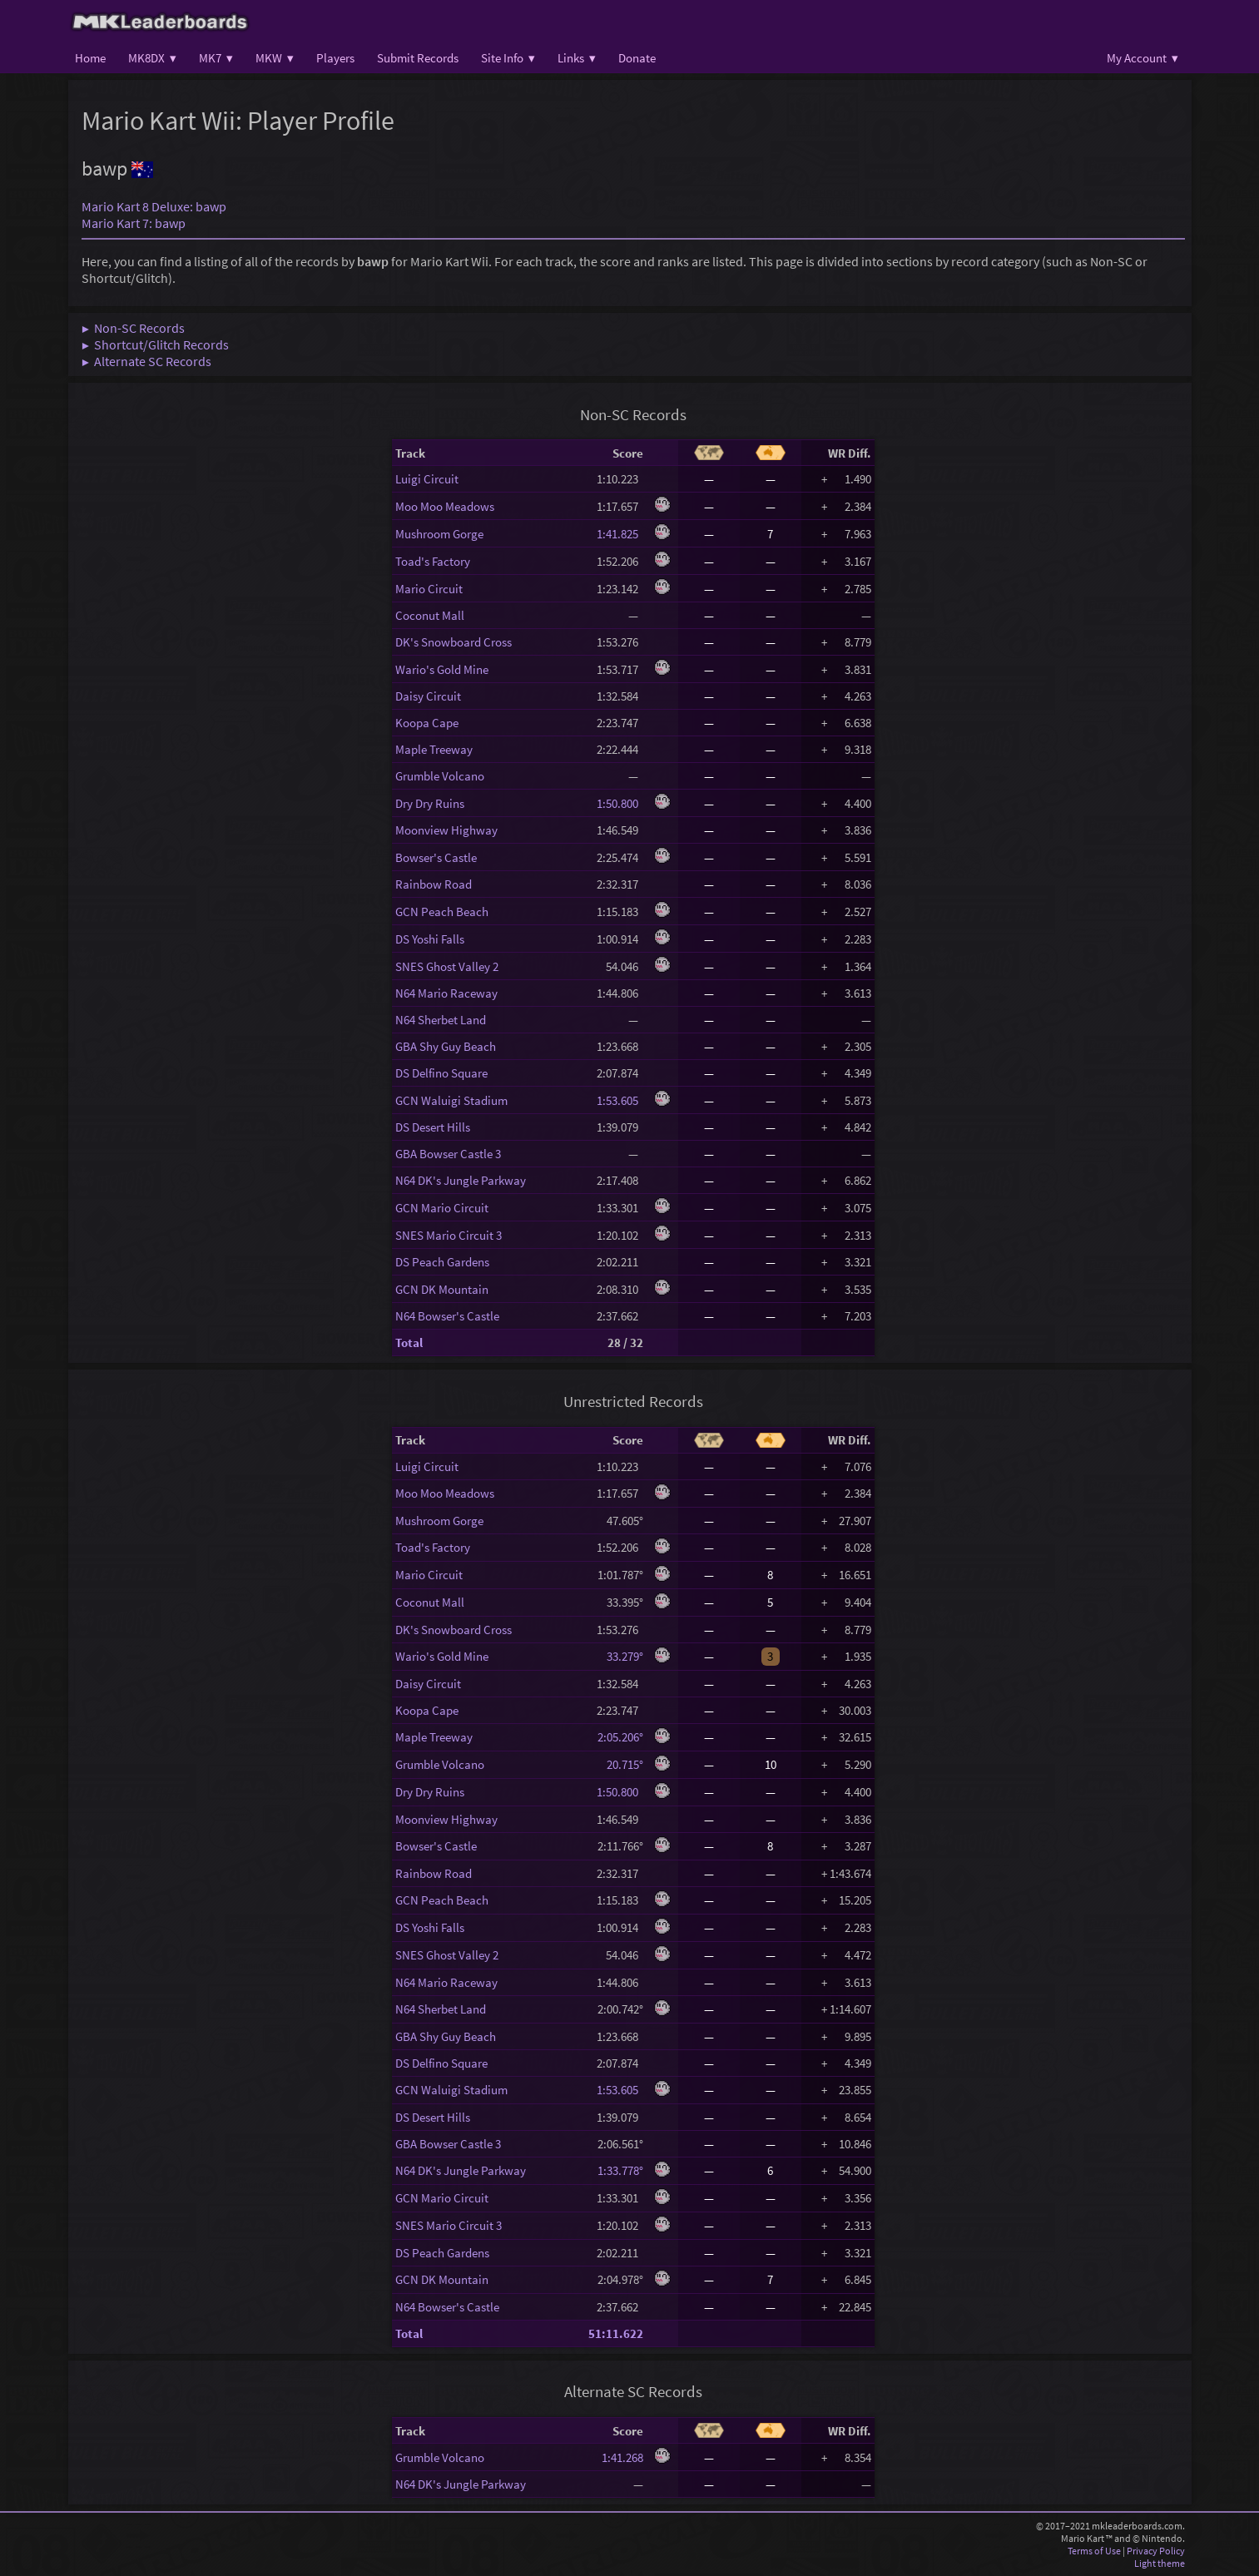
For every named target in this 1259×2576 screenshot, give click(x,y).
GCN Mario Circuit (441, 1208)
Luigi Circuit (426, 479)
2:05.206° (620, 1737)
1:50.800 (620, 803)
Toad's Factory (432, 561)
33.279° (620, 1656)
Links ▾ (577, 58)
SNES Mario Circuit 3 (448, 1235)
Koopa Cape (426, 723)
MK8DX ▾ (152, 58)
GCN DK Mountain (441, 1289)
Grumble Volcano (439, 776)
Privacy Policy (1156, 2550)
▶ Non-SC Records (133, 328)
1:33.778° (620, 2170)
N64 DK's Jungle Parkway (460, 1180)
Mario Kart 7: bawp (134, 223)
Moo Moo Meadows (444, 506)
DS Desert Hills (432, 1127)
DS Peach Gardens (442, 1262)
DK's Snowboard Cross (453, 642)
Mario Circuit (429, 589)
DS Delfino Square (441, 1073)
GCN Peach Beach (441, 911)
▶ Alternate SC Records (146, 361)
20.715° (620, 1764)
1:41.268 (622, 2457)
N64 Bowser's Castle (447, 1316)
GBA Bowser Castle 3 (448, 1154)
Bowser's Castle (436, 857)
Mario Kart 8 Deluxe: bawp (154, 206)
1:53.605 (620, 1100)
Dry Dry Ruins (429, 803)
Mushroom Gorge (439, 534)
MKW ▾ (274, 58)
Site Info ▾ (508, 58)
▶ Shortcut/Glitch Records (155, 344)
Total (409, 1342)
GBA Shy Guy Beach (445, 1046)
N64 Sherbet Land (440, 1020)
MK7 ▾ (216, 58)
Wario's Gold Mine (441, 669)
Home (90, 58)
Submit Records (417, 58)
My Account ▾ (1142, 58)
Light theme (1159, 2563)
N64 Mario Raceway (446, 993)
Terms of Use (1094, 2550)
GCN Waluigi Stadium (451, 1100)
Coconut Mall (429, 615)
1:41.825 (620, 534)
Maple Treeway (434, 749)
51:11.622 (615, 2333)
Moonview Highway (446, 830)
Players (335, 58)
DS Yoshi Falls (429, 939)
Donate (637, 58)
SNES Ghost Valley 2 (446, 966)
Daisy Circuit (428, 696)
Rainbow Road (433, 884)
